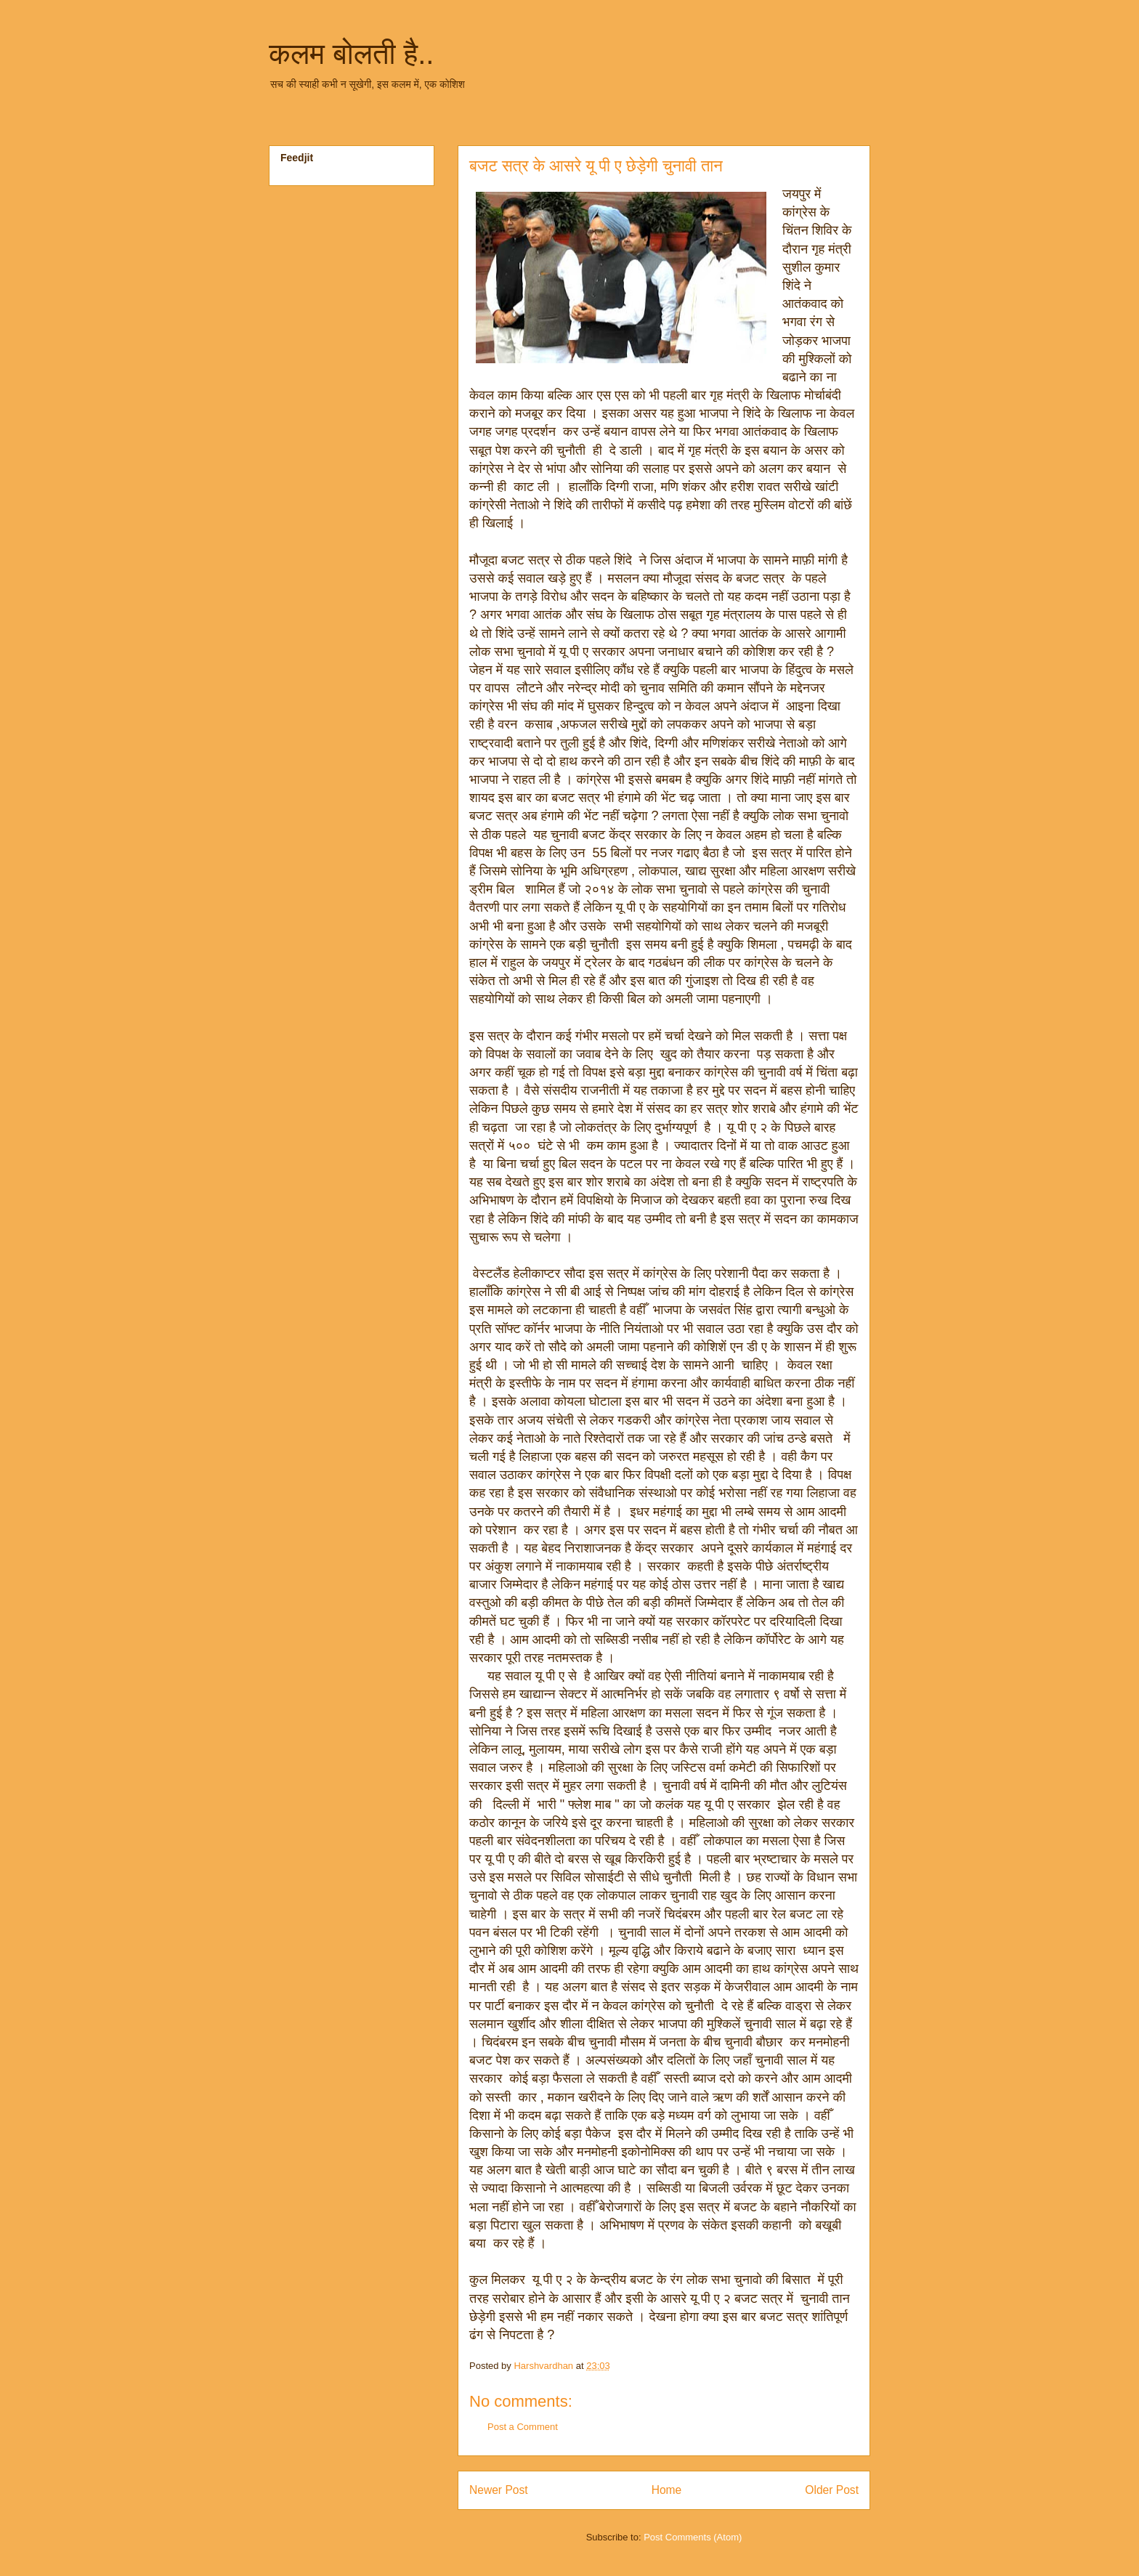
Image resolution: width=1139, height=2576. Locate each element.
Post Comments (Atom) (693, 2537)
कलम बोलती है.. (351, 54)
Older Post (832, 2490)
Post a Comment (522, 2426)
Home (667, 2490)
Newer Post (498, 2490)
